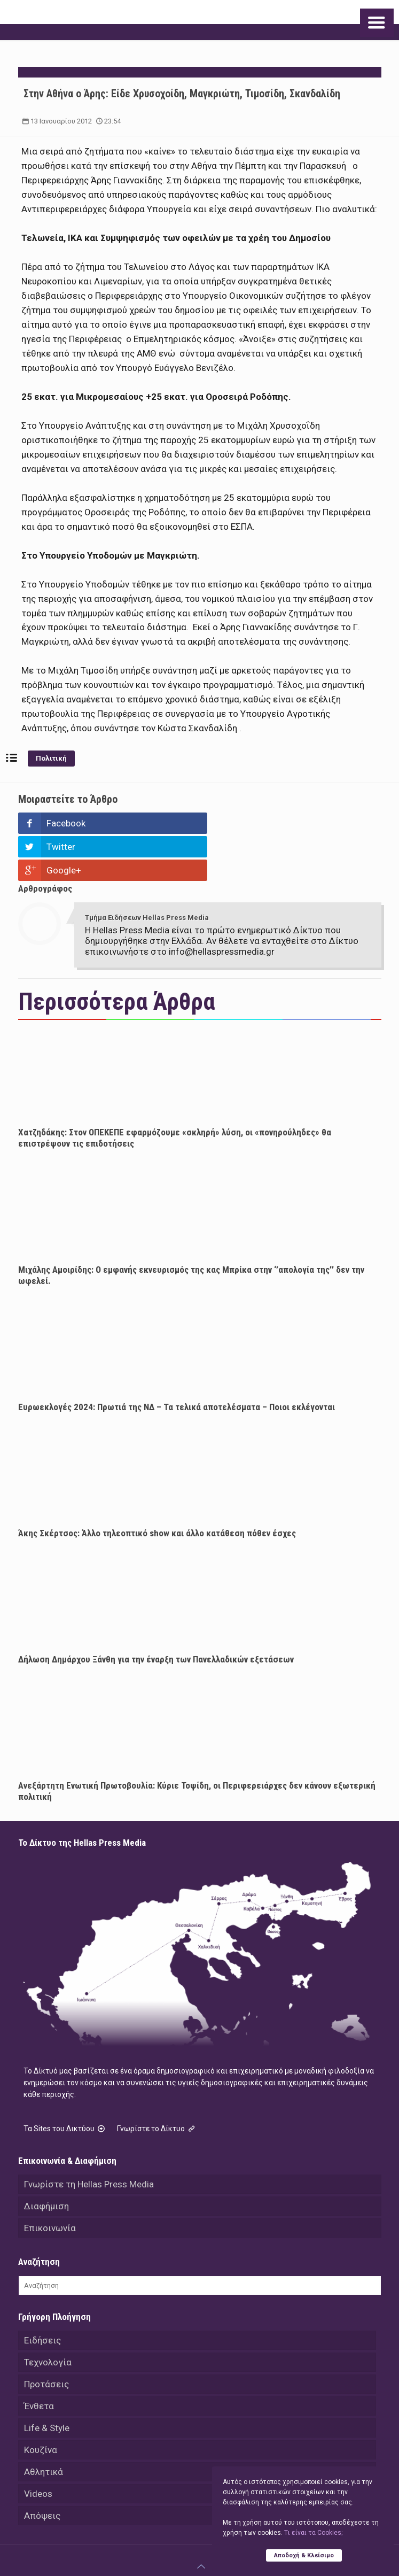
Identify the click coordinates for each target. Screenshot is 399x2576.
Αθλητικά (43, 2424)
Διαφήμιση (46, 2159)
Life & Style (46, 2381)
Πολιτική (51, 758)
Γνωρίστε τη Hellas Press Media (89, 2137)
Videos (38, 2446)
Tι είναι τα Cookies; (313, 2532)
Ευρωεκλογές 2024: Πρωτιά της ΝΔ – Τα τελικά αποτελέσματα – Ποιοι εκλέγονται (176, 1360)
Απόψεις (42, 2468)
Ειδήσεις (42, 2293)
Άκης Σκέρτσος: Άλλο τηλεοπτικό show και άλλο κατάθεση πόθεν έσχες (157, 1486)
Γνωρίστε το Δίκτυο (157, 2081)
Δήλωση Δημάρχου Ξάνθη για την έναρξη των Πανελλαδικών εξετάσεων (156, 1612)
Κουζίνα (40, 2402)
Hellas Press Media (169, 2544)
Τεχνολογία (48, 2315)
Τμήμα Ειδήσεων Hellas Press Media (147, 871)
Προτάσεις (46, 2337)
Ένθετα (39, 2359)
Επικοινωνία (50, 2181)
